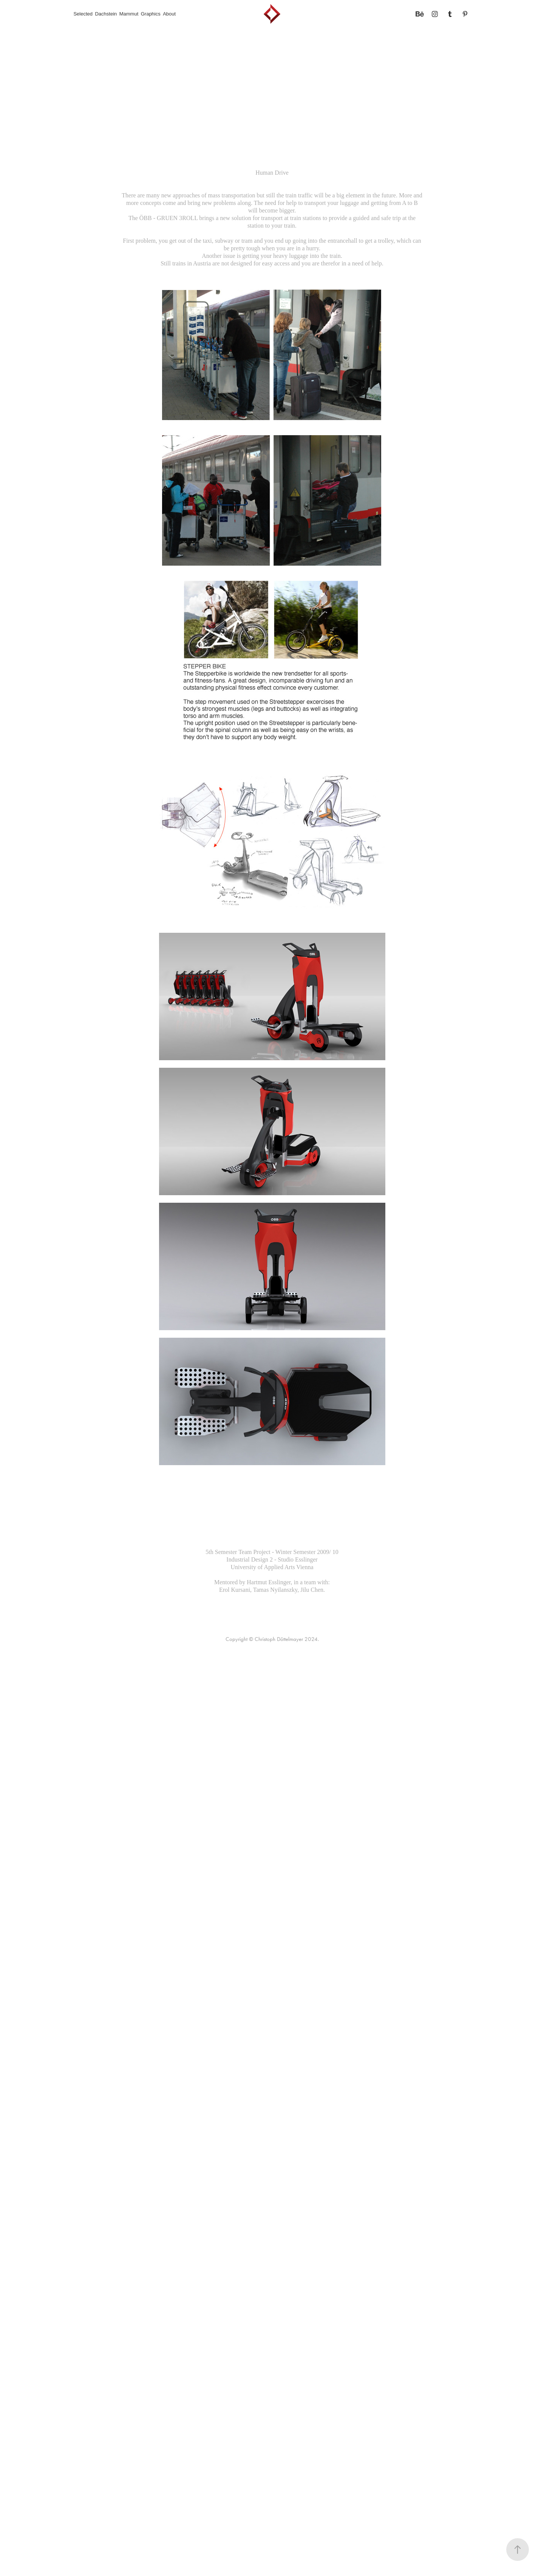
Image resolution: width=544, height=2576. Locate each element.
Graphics (151, 14)
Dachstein (106, 14)
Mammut (129, 14)
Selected (83, 14)
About (169, 14)
